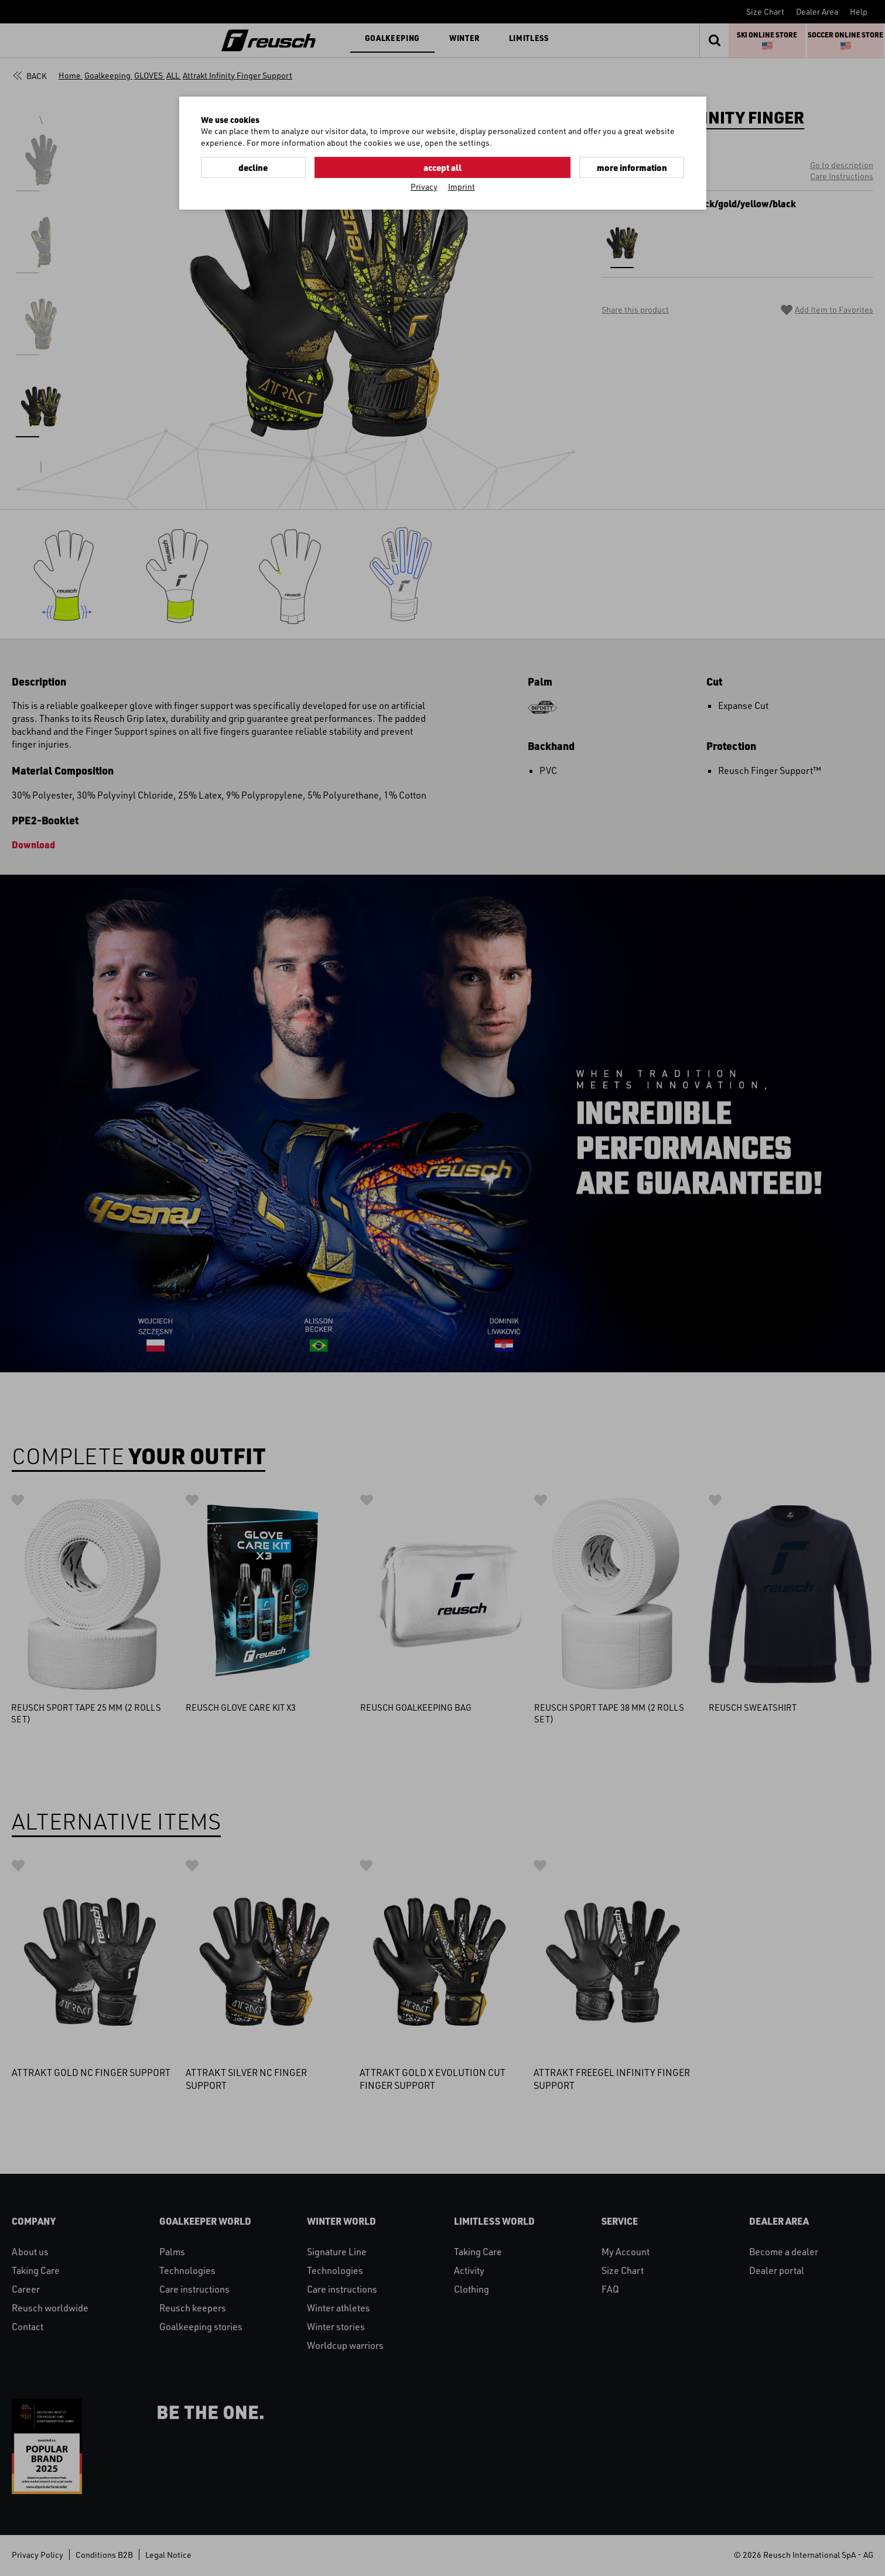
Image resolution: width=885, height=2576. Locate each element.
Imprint (461, 185)
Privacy (424, 185)
